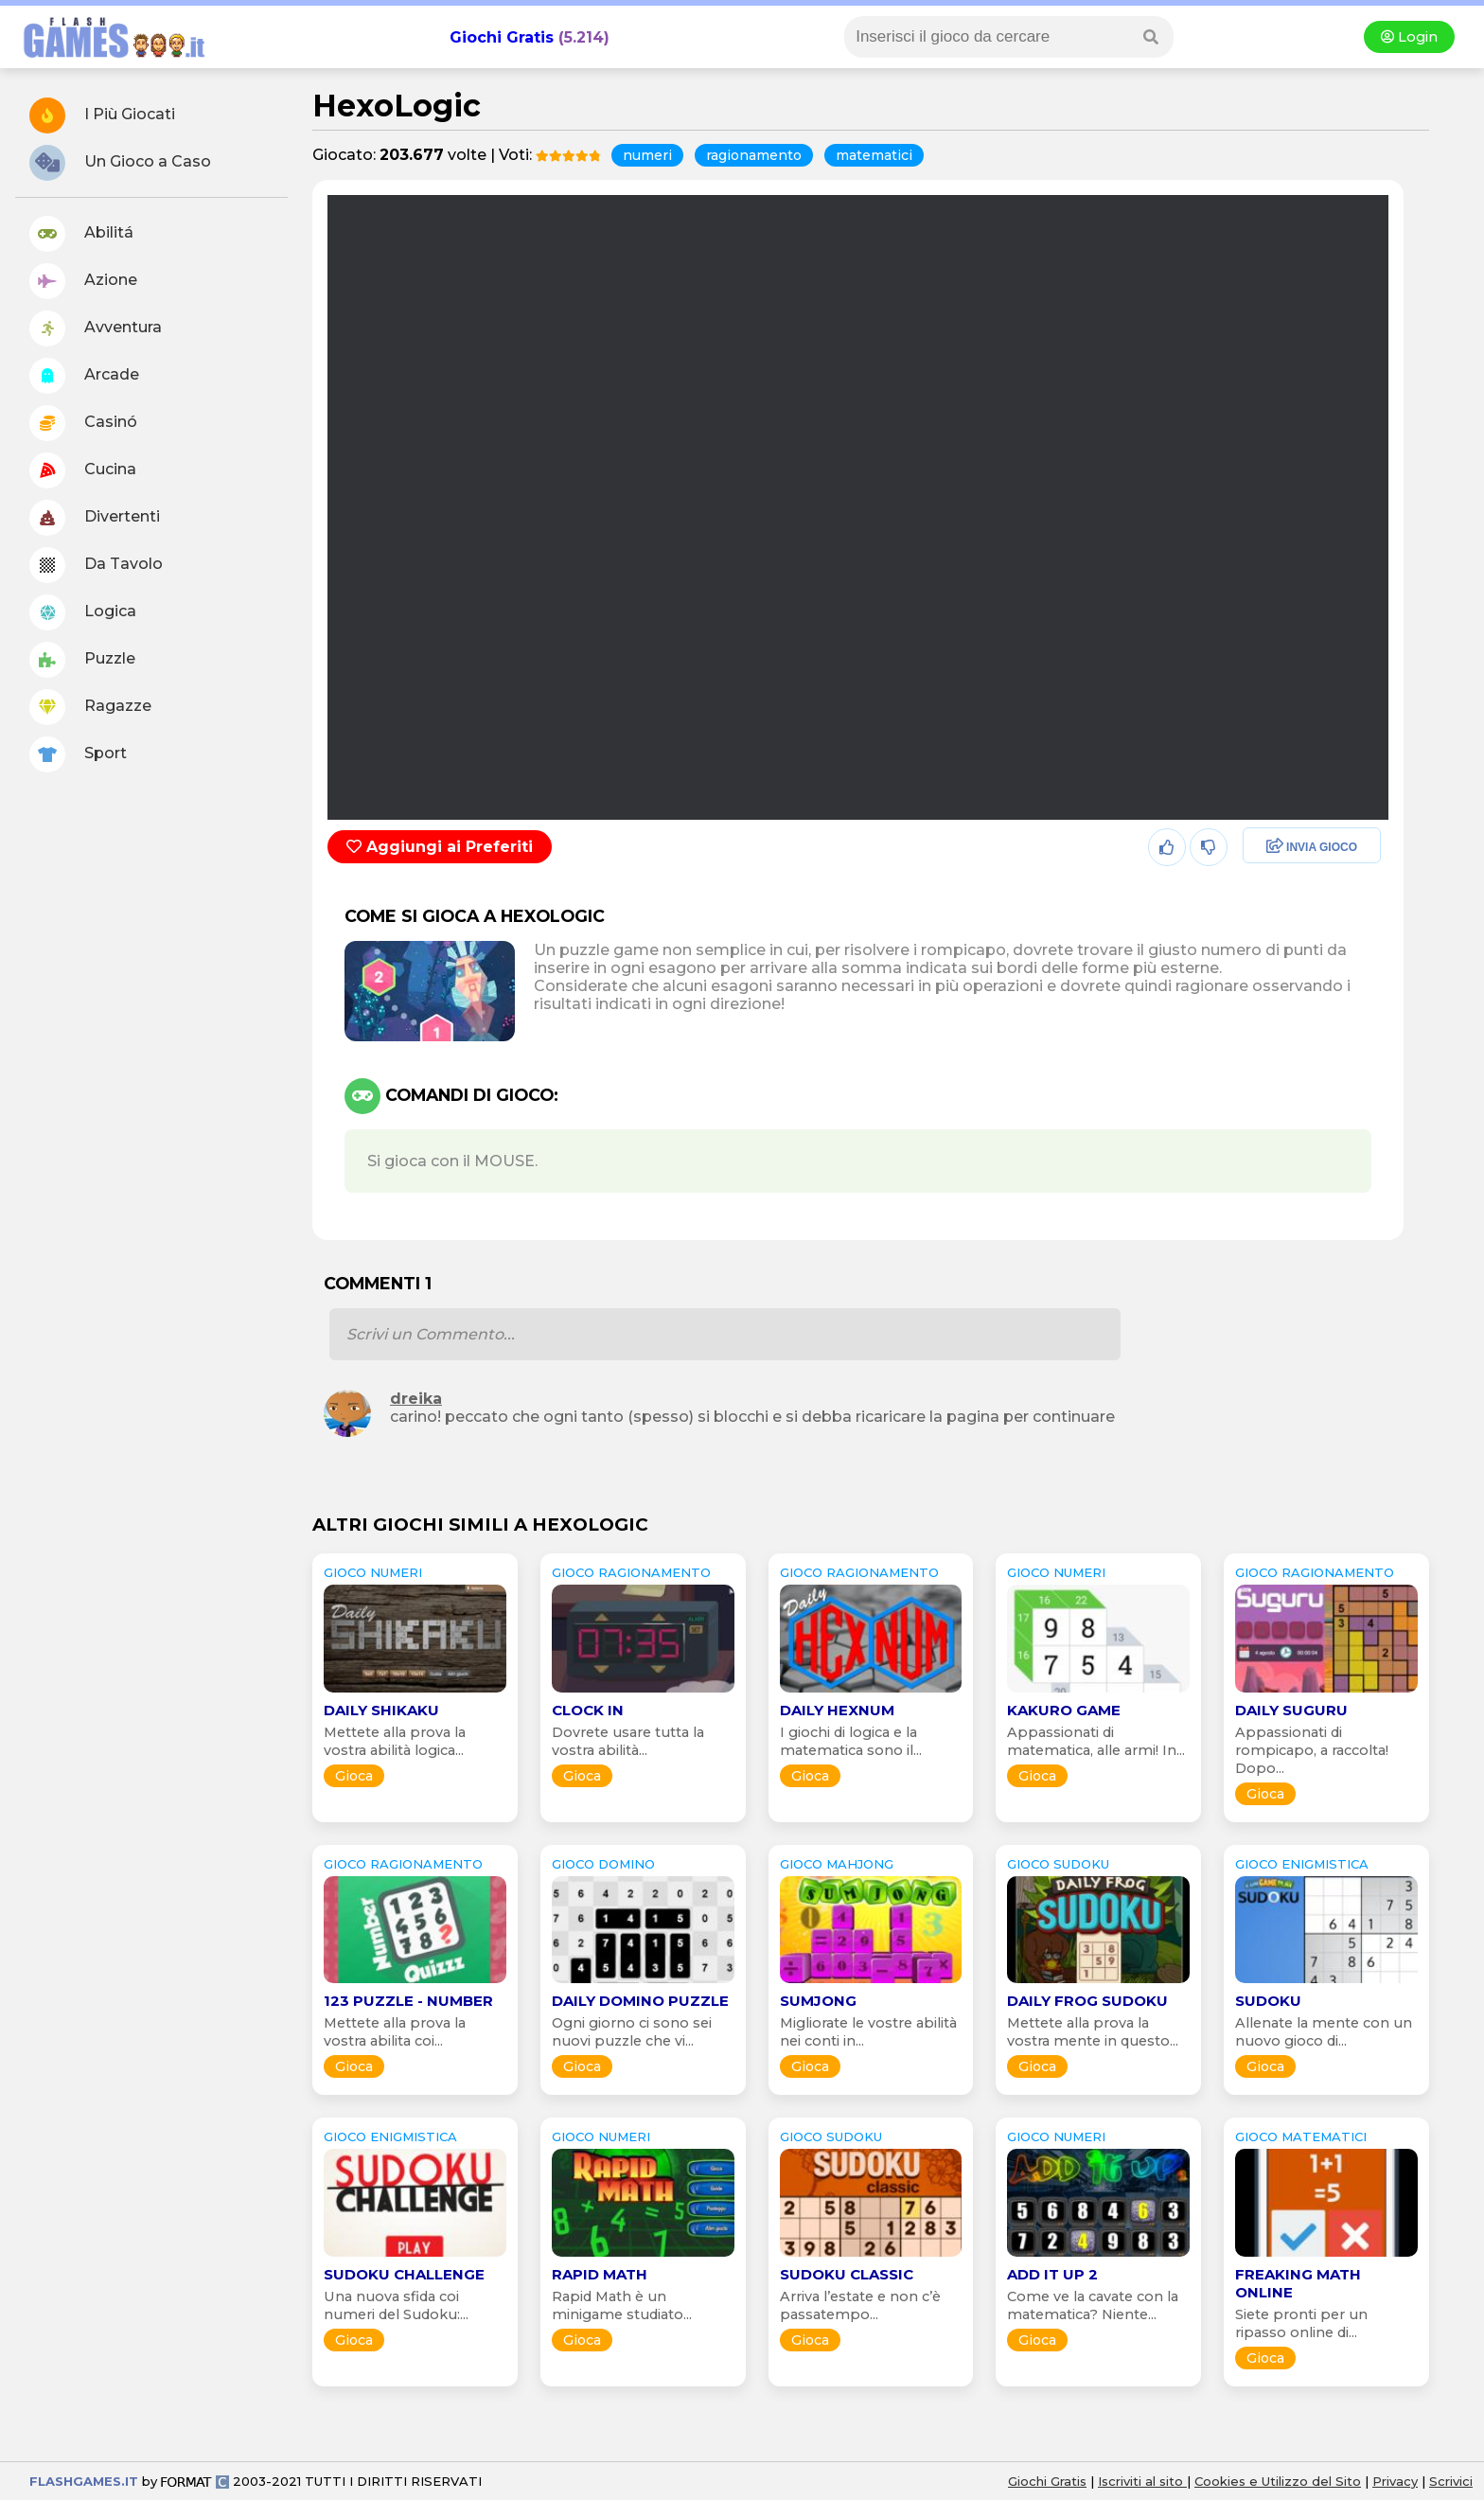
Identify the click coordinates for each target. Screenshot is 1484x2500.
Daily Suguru (1291, 1710)
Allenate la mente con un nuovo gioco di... (1323, 2031)
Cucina (82, 470)
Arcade (84, 376)
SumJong (818, 2001)
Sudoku (1268, 2001)
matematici (874, 155)
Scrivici (1451, 2481)
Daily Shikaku (381, 1710)
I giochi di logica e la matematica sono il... (851, 1741)
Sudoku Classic (846, 2274)
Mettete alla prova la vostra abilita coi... (395, 2031)
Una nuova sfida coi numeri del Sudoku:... (396, 2305)
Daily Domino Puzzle (640, 2001)
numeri (647, 155)
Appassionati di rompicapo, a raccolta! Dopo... (1311, 1750)
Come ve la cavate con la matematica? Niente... (1092, 2305)
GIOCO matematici (1301, 2136)
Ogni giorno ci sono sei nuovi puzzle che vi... (632, 2031)
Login (1409, 36)
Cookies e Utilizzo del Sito (1277, 2481)
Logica (82, 612)
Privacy (1395, 2481)
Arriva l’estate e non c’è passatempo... (860, 2305)
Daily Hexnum (837, 1710)
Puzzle (82, 660)
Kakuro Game (1064, 1710)
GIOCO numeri (373, 1572)
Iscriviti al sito (1142, 2481)
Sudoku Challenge (404, 2274)
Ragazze (90, 707)
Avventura (95, 328)
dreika (416, 1399)
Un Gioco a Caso (120, 163)
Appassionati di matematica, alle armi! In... (1096, 1741)
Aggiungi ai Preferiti (439, 847)
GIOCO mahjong (836, 1863)
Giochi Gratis (502, 37)
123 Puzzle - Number (408, 2001)
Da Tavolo (96, 565)
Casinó (83, 423)
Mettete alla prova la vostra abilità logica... (395, 1741)
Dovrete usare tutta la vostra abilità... (628, 1741)
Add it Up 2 (1052, 2274)
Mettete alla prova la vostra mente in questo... (1092, 2031)
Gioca (354, 1775)
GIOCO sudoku (1058, 1863)
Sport (78, 754)
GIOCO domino (603, 1863)
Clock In (588, 1710)
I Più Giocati (102, 115)
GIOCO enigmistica (1302, 1863)
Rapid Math (599, 2274)
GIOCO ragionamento (631, 1572)
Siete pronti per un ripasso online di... (1301, 2323)
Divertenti (94, 518)
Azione (83, 281)
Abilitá (81, 234)
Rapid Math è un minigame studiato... (622, 2305)
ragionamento (754, 155)
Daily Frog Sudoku (1087, 2001)
